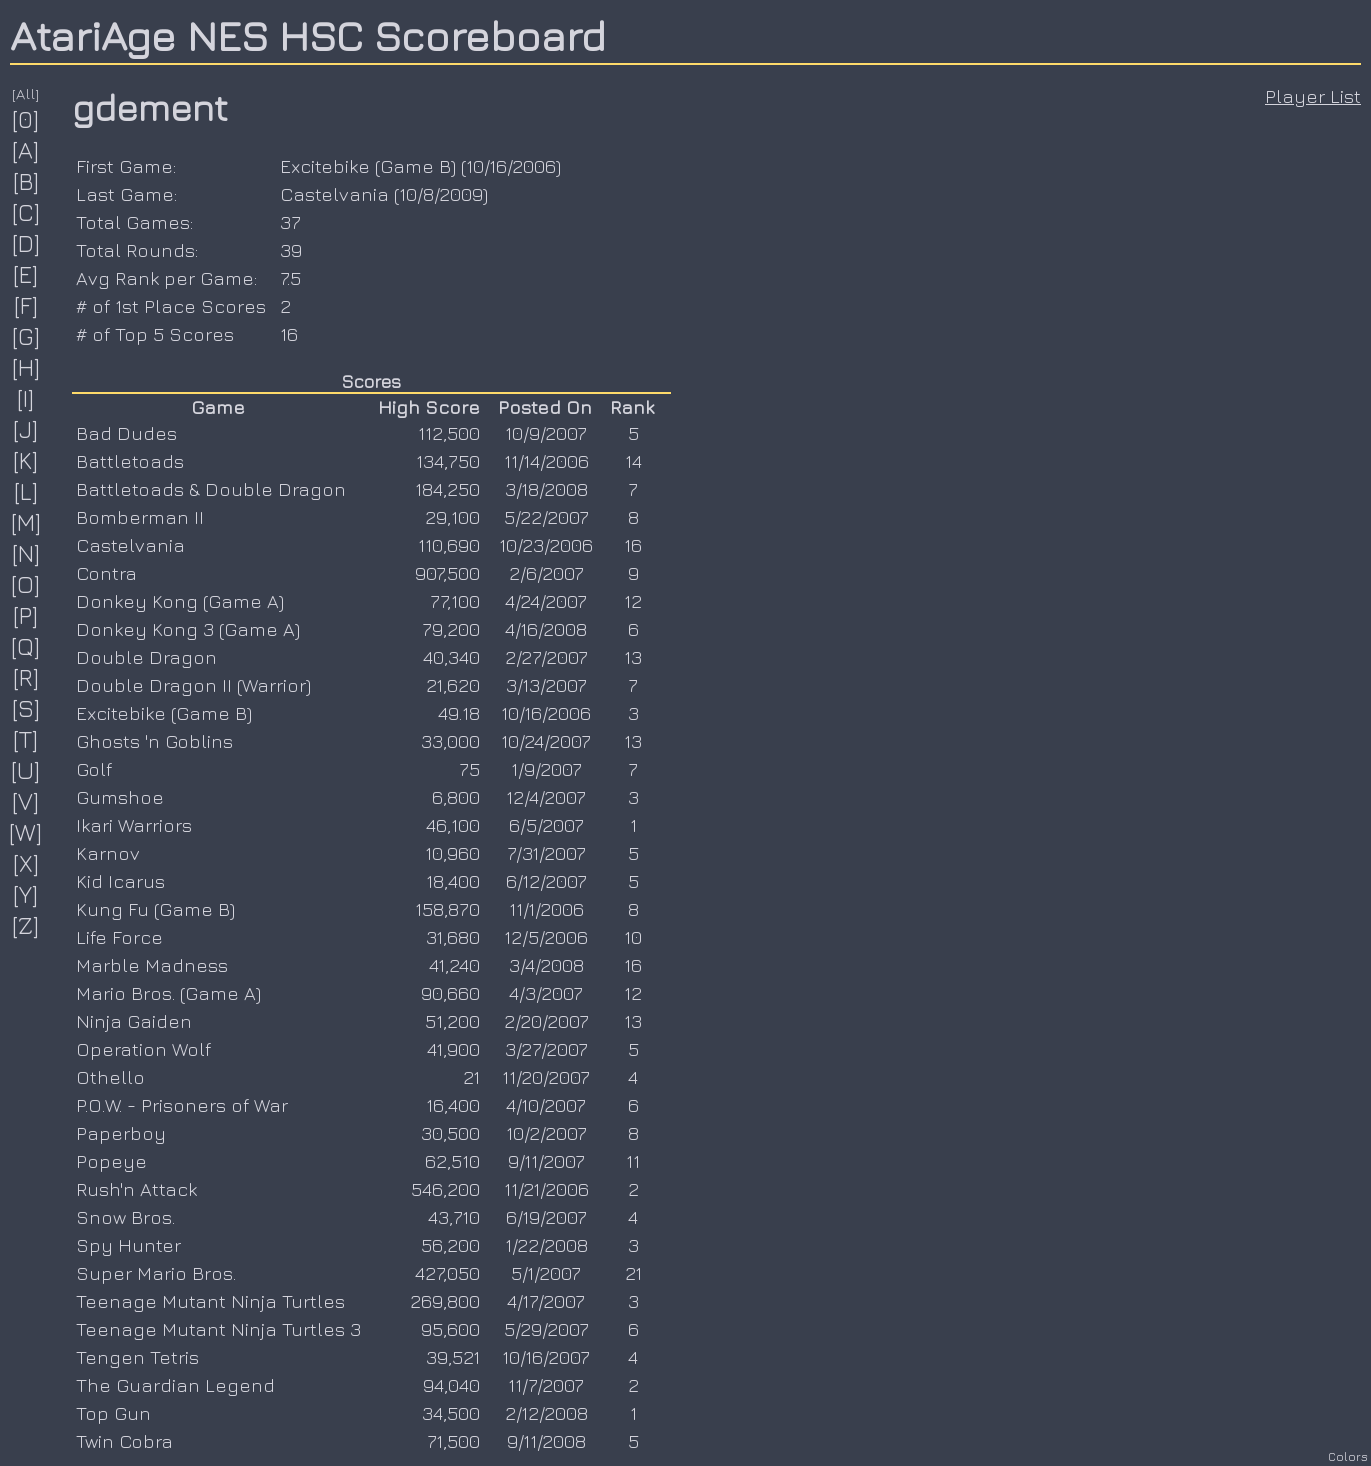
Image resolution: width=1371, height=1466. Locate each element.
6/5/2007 (546, 825)
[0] (26, 119)
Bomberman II (140, 517)
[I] (26, 398)
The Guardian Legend (175, 1385)
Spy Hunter (128, 1245)
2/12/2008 (546, 1413)
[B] (26, 181)
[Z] (26, 925)
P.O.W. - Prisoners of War (182, 1105)
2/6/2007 (546, 573)
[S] (26, 708)
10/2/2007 (546, 1133)
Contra (106, 573)
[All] (26, 93)
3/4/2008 (546, 965)
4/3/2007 (546, 993)
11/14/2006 (546, 461)
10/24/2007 (546, 741)
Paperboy (121, 1133)
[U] (26, 770)
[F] (26, 305)
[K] (26, 460)
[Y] (26, 894)
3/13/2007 (546, 685)
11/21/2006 (546, 1189)
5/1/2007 (546, 1273)
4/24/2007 (546, 601)
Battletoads (130, 461)
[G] (26, 336)
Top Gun (113, 1413)
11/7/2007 (546, 1385)
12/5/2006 (546, 937)
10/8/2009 (441, 194)
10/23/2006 (546, 545)
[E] (26, 274)
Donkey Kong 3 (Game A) (188, 629)
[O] (26, 584)
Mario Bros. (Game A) (168, 993)
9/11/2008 (546, 1441)
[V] (26, 801)
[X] (26, 863)
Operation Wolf (143, 1049)
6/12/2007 (546, 881)
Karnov (108, 853)
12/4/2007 (546, 797)
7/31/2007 (546, 853)
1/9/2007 (546, 769)
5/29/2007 (546, 1329)
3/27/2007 (546, 1049)
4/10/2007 (546, 1105)
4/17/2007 (546, 1301)
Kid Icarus (120, 881)
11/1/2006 (546, 909)
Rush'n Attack (136, 1189)
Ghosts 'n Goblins (154, 741)
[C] (26, 212)
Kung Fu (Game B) (155, 909)
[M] (26, 522)
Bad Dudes (126, 433)
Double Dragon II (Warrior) (193, 685)
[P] (26, 615)
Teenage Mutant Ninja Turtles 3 (218, 1329)
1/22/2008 (546, 1245)
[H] (26, 367)
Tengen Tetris (137, 1357)
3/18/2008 (546, 489)
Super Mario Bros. (156, 1273)
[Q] (26, 646)
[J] (26, 429)
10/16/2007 (546, 1357)
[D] (26, 243)
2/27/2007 (546, 657)
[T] (26, 739)
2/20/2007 (546, 1021)
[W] (26, 832)
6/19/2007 (546, 1217)
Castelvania (334, 194)
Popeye (111, 1161)
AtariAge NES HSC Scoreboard (308, 35)
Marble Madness (152, 965)
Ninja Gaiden (134, 1021)
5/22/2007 (546, 517)
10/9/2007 (546, 433)
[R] (26, 677)
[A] (26, 150)
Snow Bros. (125, 1217)
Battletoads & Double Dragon (211, 489)
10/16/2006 (511, 166)
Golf (94, 769)
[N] (26, 553)
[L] (26, 491)
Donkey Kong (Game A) (180, 601)
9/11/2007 (546, 1161)
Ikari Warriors (134, 825)
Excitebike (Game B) (368, 166)
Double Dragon (146, 657)
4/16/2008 (546, 629)
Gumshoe (120, 797)
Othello (110, 1077)
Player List (1313, 96)
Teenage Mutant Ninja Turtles (210, 1301)
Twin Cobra (124, 1441)
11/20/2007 (546, 1077)
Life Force (119, 937)
